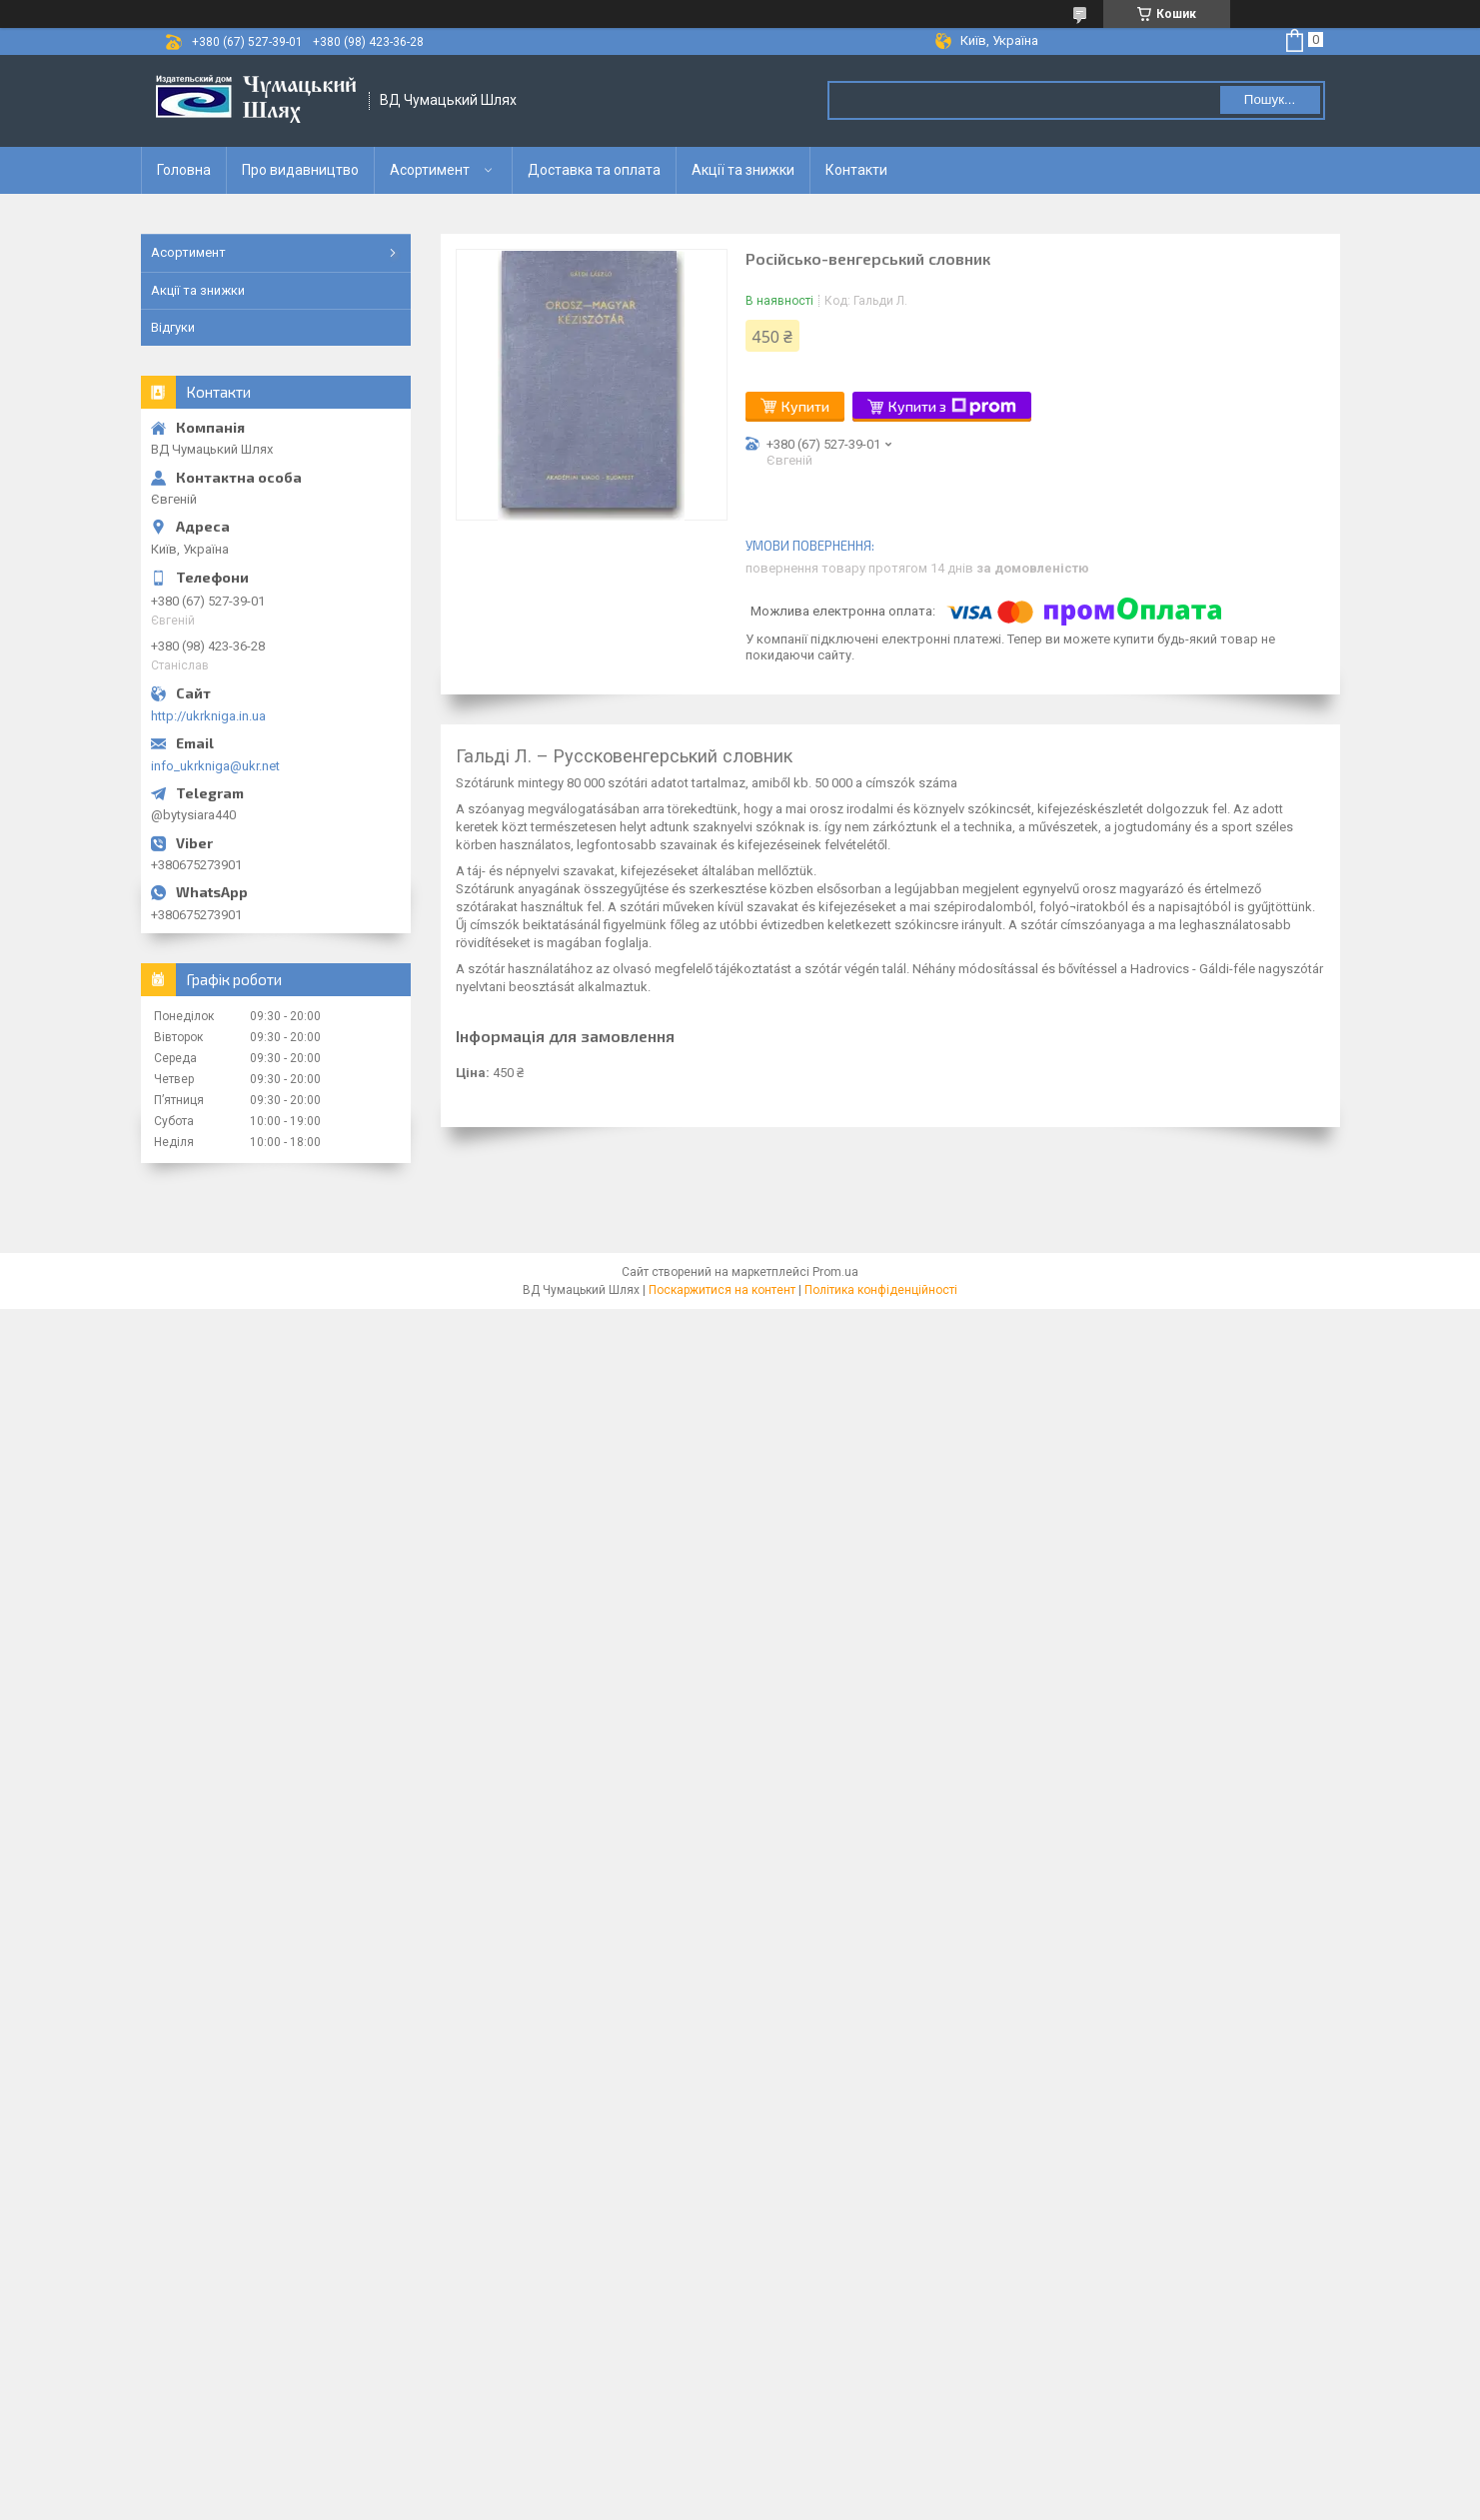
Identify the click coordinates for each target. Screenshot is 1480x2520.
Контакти (856, 170)
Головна (184, 170)
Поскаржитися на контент (722, 1290)
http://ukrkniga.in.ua (208, 715)
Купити (805, 406)
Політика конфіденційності (880, 1290)
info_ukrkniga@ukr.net (215, 765)
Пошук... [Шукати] (1269, 99)
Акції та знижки (743, 170)
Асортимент (430, 170)
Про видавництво (300, 170)
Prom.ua (835, 1272)
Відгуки (173, 327)
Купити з (952, 407)
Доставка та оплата (594, 170)
